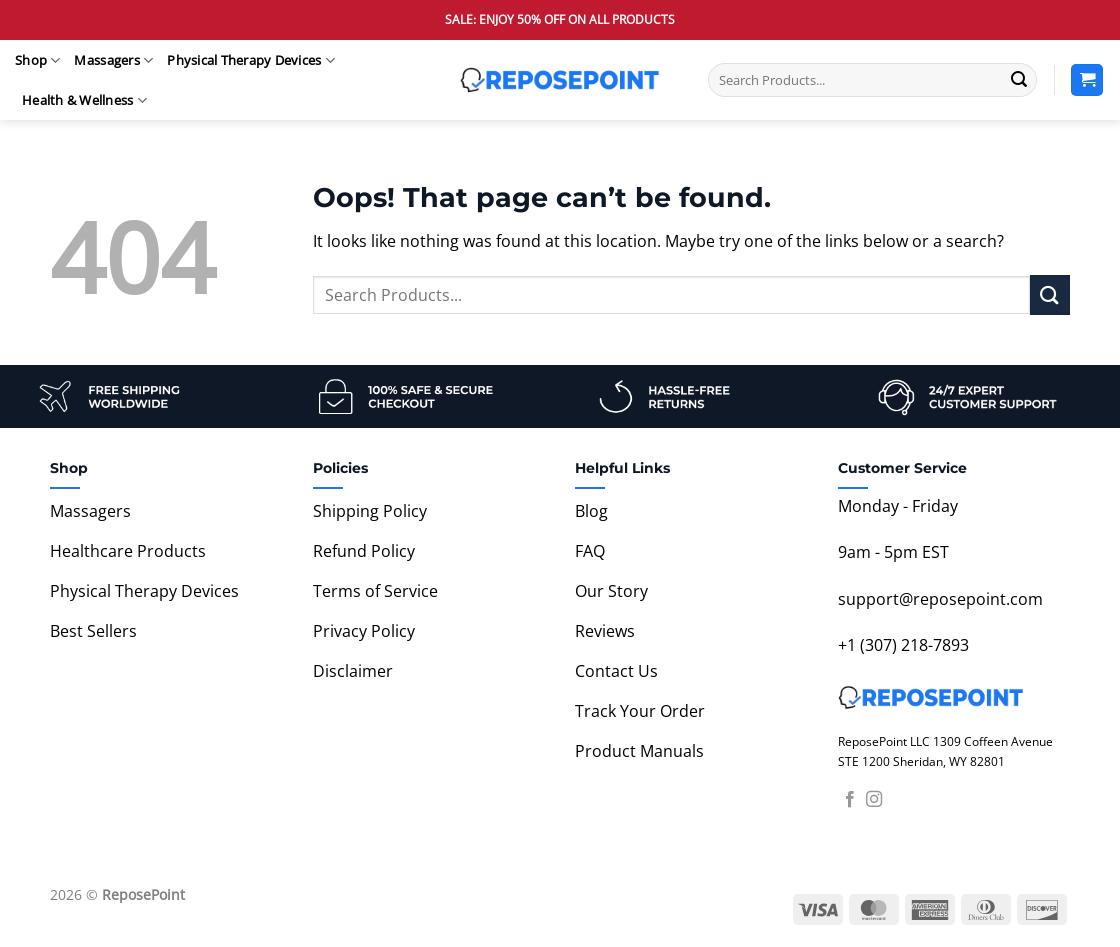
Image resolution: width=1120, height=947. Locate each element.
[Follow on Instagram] (874, 800)
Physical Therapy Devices (251, 60)
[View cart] (1087, 80)
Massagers (113, 60)
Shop (37, 60)
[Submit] (1019, 80)
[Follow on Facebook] (850, 800)
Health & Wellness (84, 100)
